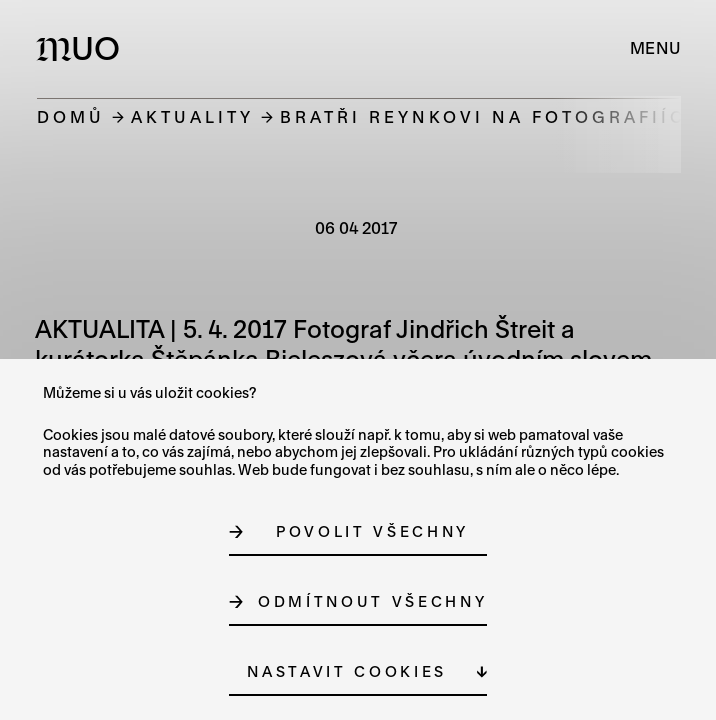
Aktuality (192, 116)
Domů (71, 116)
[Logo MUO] (82, 48)
